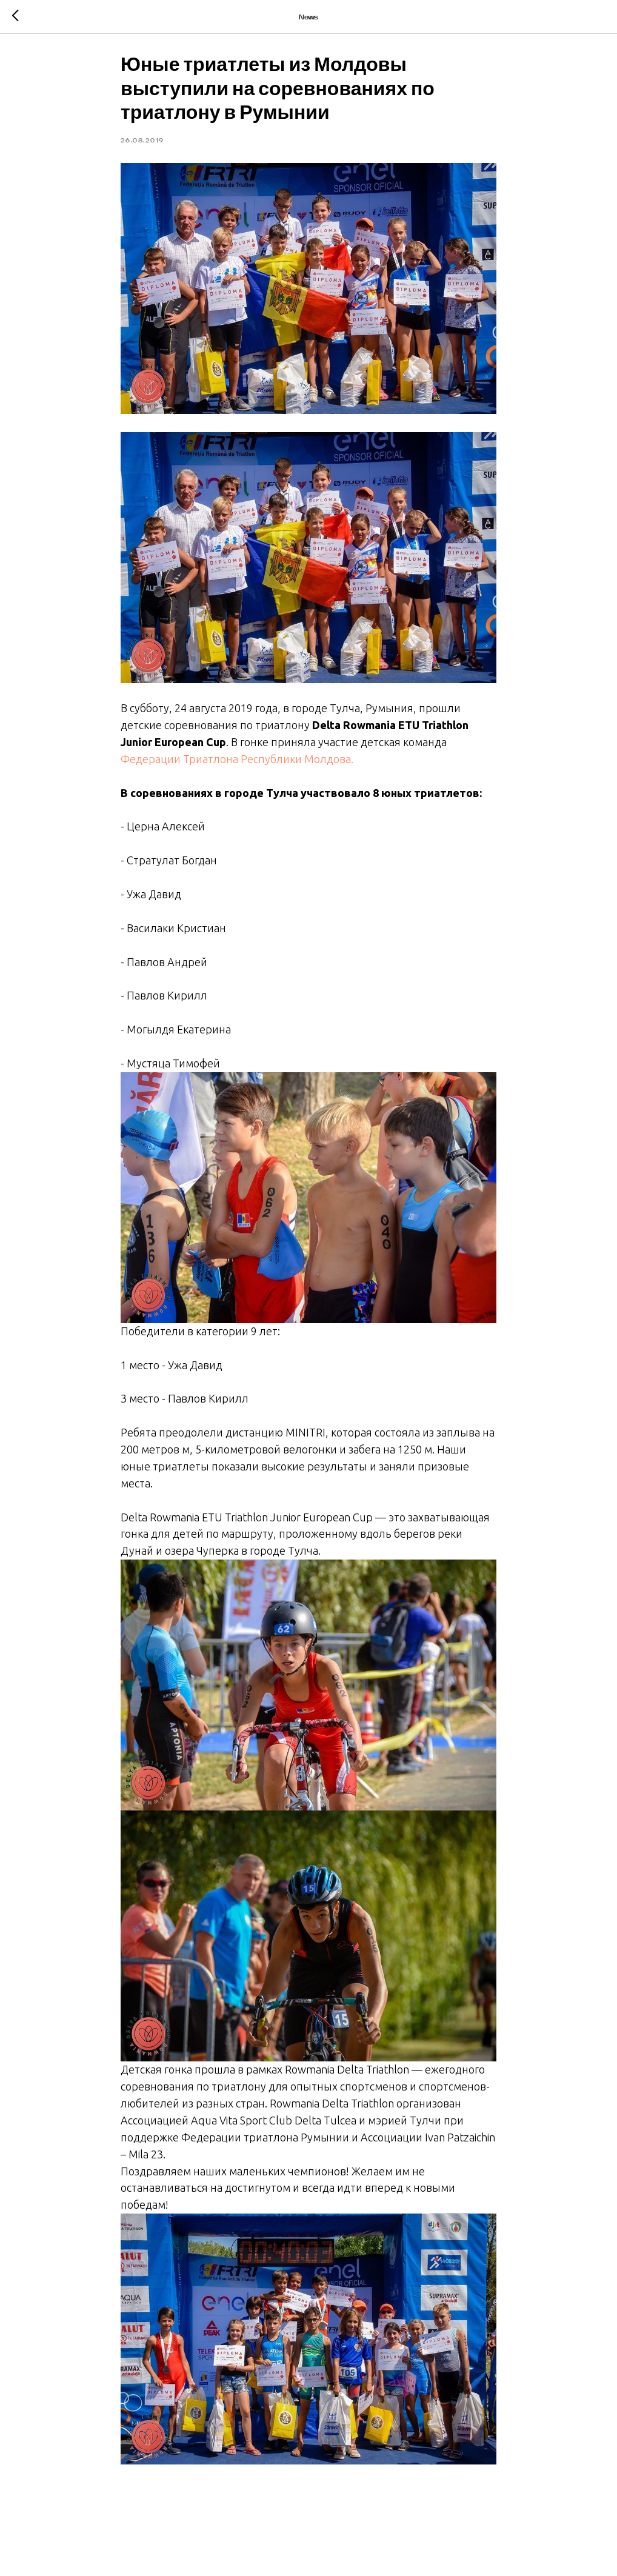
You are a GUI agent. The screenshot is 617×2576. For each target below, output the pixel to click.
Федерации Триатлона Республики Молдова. (237, 763)
